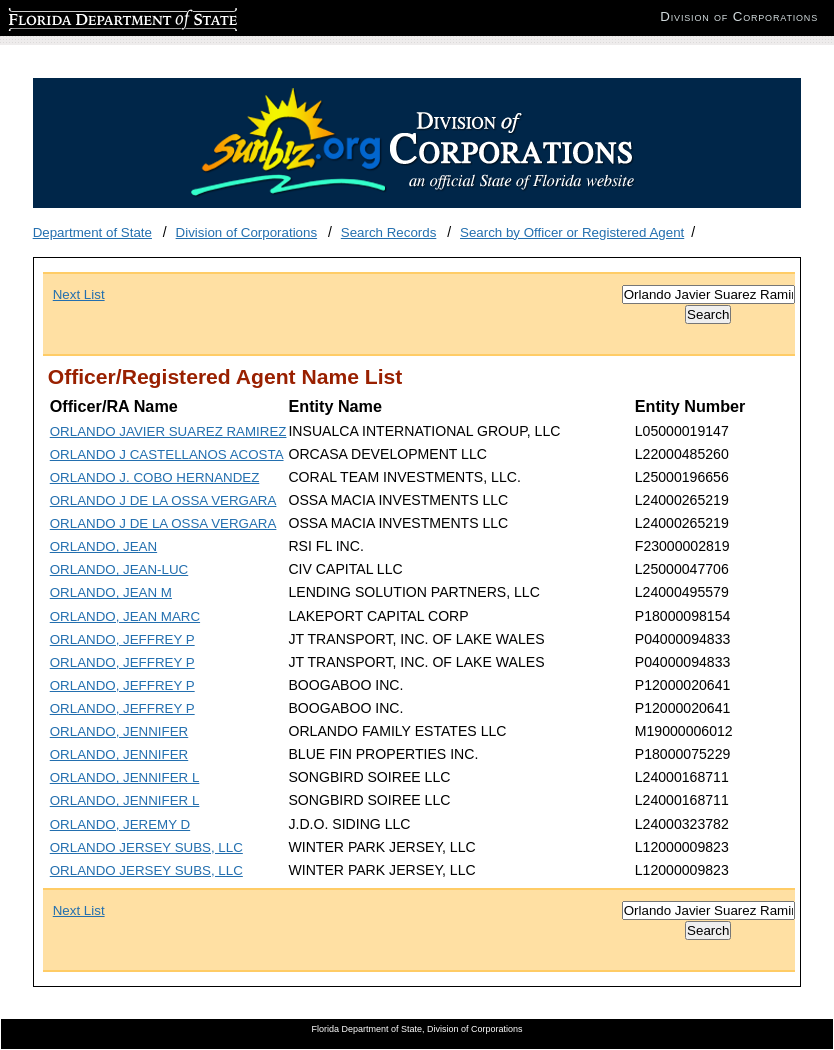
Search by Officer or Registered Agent (572, 232)
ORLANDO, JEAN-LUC (119, 569)
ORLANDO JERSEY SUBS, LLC (146, 847)
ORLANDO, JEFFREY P (122, 639)
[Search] (708, 294)
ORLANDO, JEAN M (111, 592)
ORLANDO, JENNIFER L (125, 777)
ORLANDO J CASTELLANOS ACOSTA (167, 454)
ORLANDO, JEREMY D (120, 824)
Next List (79, 294)
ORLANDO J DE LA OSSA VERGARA (163, 500)
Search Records (389, 232)
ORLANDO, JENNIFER (119, 731)
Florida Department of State (90, 16)
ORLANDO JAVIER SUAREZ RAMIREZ (168, 431)
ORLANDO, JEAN (103, 546)
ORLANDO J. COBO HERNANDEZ (155, 477)
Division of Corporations (247, 232)
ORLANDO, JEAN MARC (125, 616)
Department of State (92, 232)
